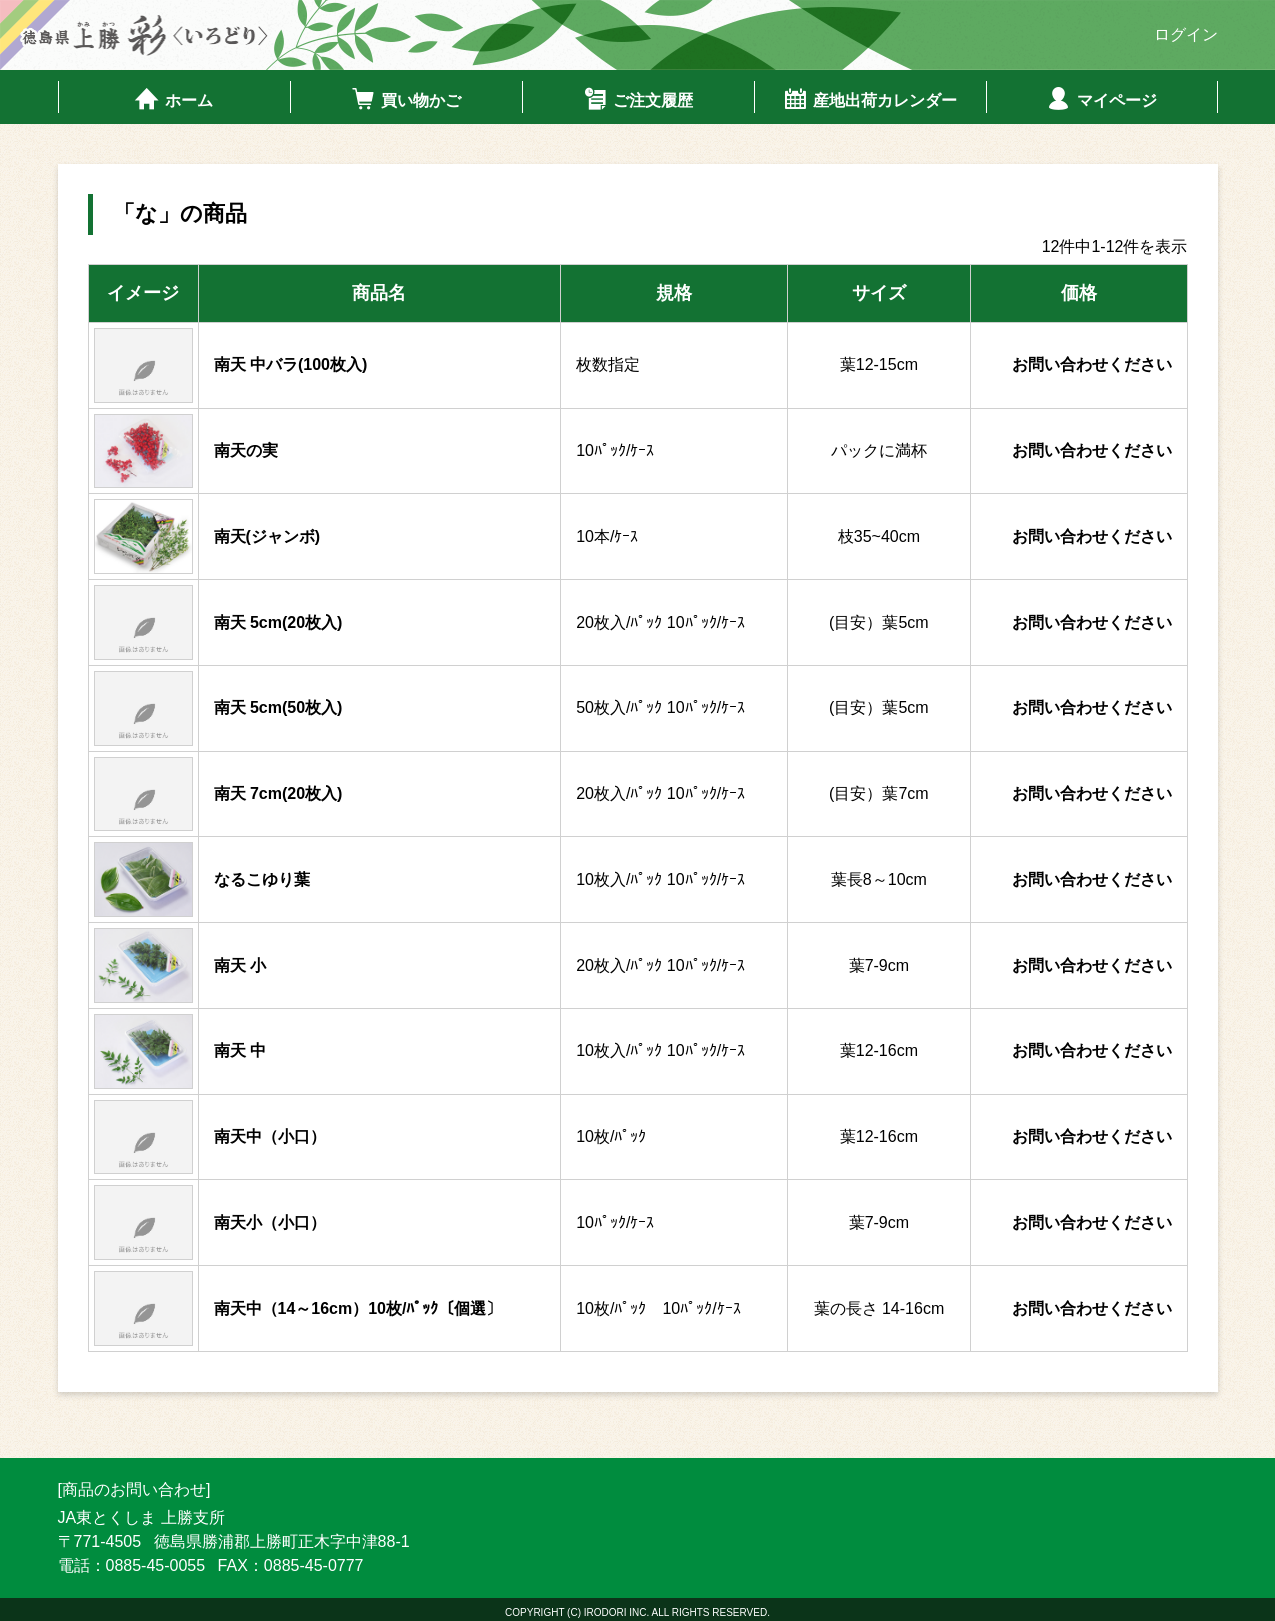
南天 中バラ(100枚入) (291, 363)
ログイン (1186, 34)
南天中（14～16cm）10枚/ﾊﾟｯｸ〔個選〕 (358, 1306)
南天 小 (240, 963)
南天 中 (240, 1049)
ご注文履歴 (637, 98)
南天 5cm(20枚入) (278, 620)
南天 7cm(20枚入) (278, 792)
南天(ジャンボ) (267, 534)
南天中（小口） (270, 1135)
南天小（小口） (270, 1220)
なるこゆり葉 (262, 877)
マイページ (1101, 98)
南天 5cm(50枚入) (278, 706)
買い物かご (405, 98)
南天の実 (246, 449)
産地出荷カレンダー (869, 98)
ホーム (173, 98)
